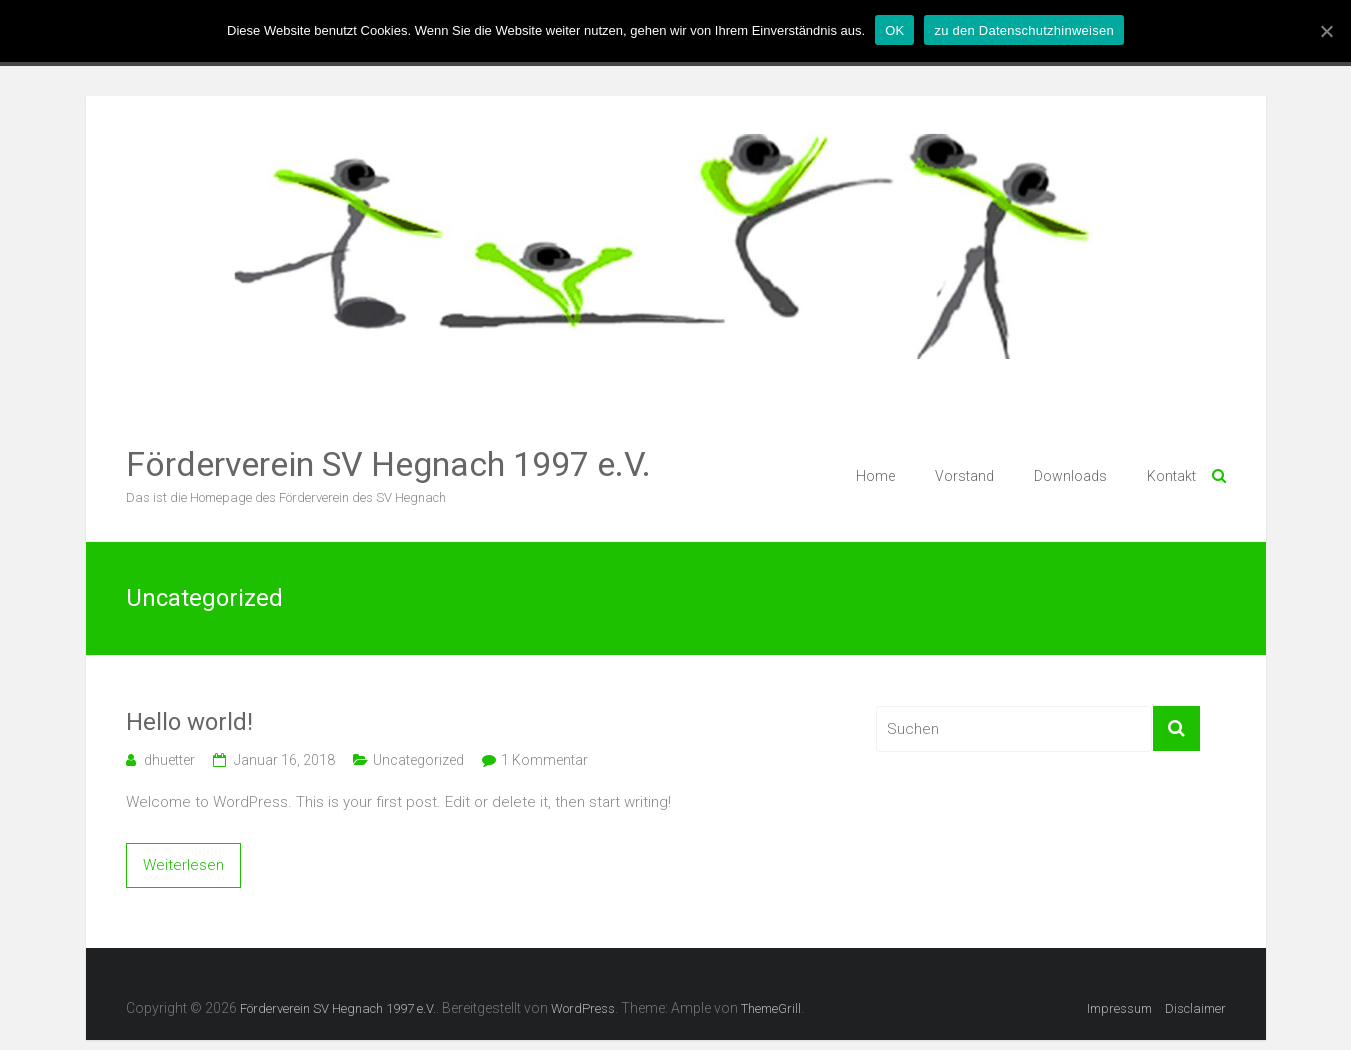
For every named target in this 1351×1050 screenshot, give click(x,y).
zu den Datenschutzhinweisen (1023, 30)
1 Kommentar (544, 760)
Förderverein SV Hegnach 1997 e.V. (388, 464)
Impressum (1119, 1008)
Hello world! (189, 722)
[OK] (1326, 31)
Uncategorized (418, 760)
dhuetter (169, 760)
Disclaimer (1195, 1008)
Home (875, 476)
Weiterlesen (183, 865)
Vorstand (964, 476)
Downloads (1070, 476)
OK (894, 30)
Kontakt (1171, 476)
